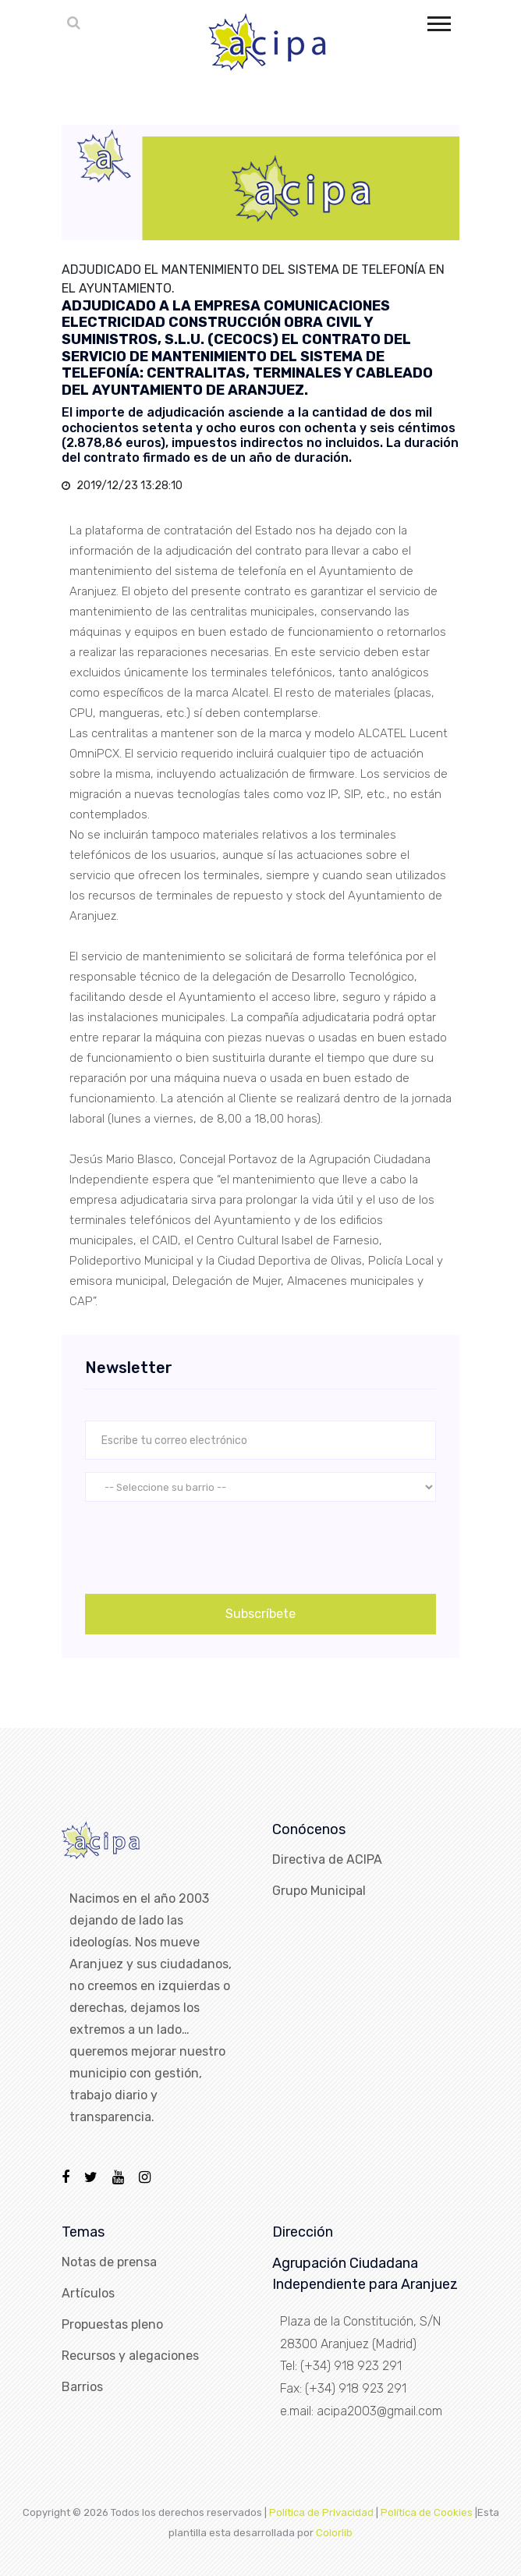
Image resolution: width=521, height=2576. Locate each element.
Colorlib (334, 2533)
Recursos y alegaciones (130, 2355)
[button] (438, 20)
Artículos (88, 2293)
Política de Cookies (427, 2512)
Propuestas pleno (112, 2324)
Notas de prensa (109, 2262)
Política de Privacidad (321, 2512)
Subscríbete (260, 1613)
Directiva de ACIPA (327, 1859)
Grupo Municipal (319, 1890)
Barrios (82, 2386)
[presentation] (203, 1544)
